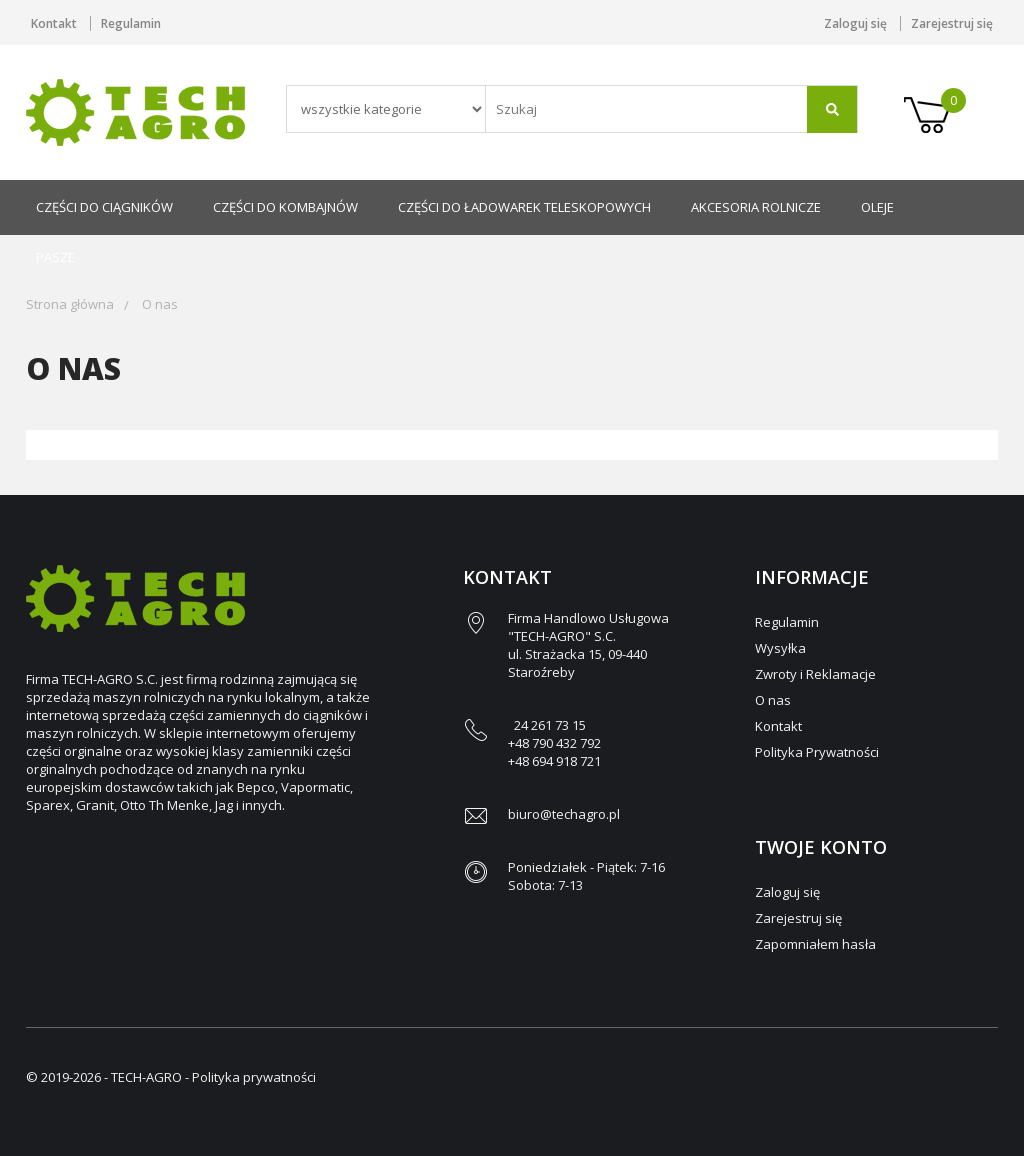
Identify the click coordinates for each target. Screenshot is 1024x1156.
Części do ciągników (104, 207)
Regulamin (131, 23)
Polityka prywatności (254, 1077)
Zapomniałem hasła (815, 944)
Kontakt (54, 23)
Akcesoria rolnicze (756, 207)
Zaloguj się (855, 23)
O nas (160, 304)
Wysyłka (780, 648)
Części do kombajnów (285, 207)
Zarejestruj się (952, 23)
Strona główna (70, 304)
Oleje (877, 207)
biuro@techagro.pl (564, 814)
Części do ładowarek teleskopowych (524, 207)
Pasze (55, 257)
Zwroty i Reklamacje (815, 674)
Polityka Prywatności (817, 752)
